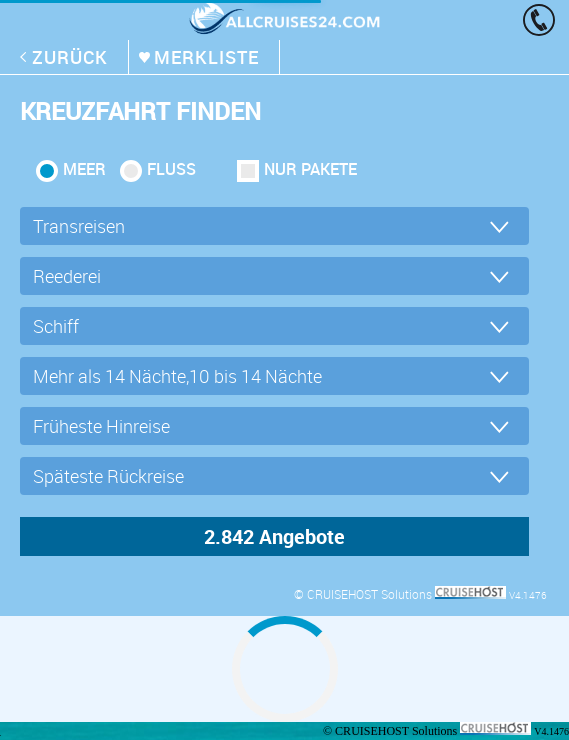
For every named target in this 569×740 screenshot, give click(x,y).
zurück (70, 57)
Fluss (171, 169)
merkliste (206, 57)
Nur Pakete (310, 169)
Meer (84, 169)
